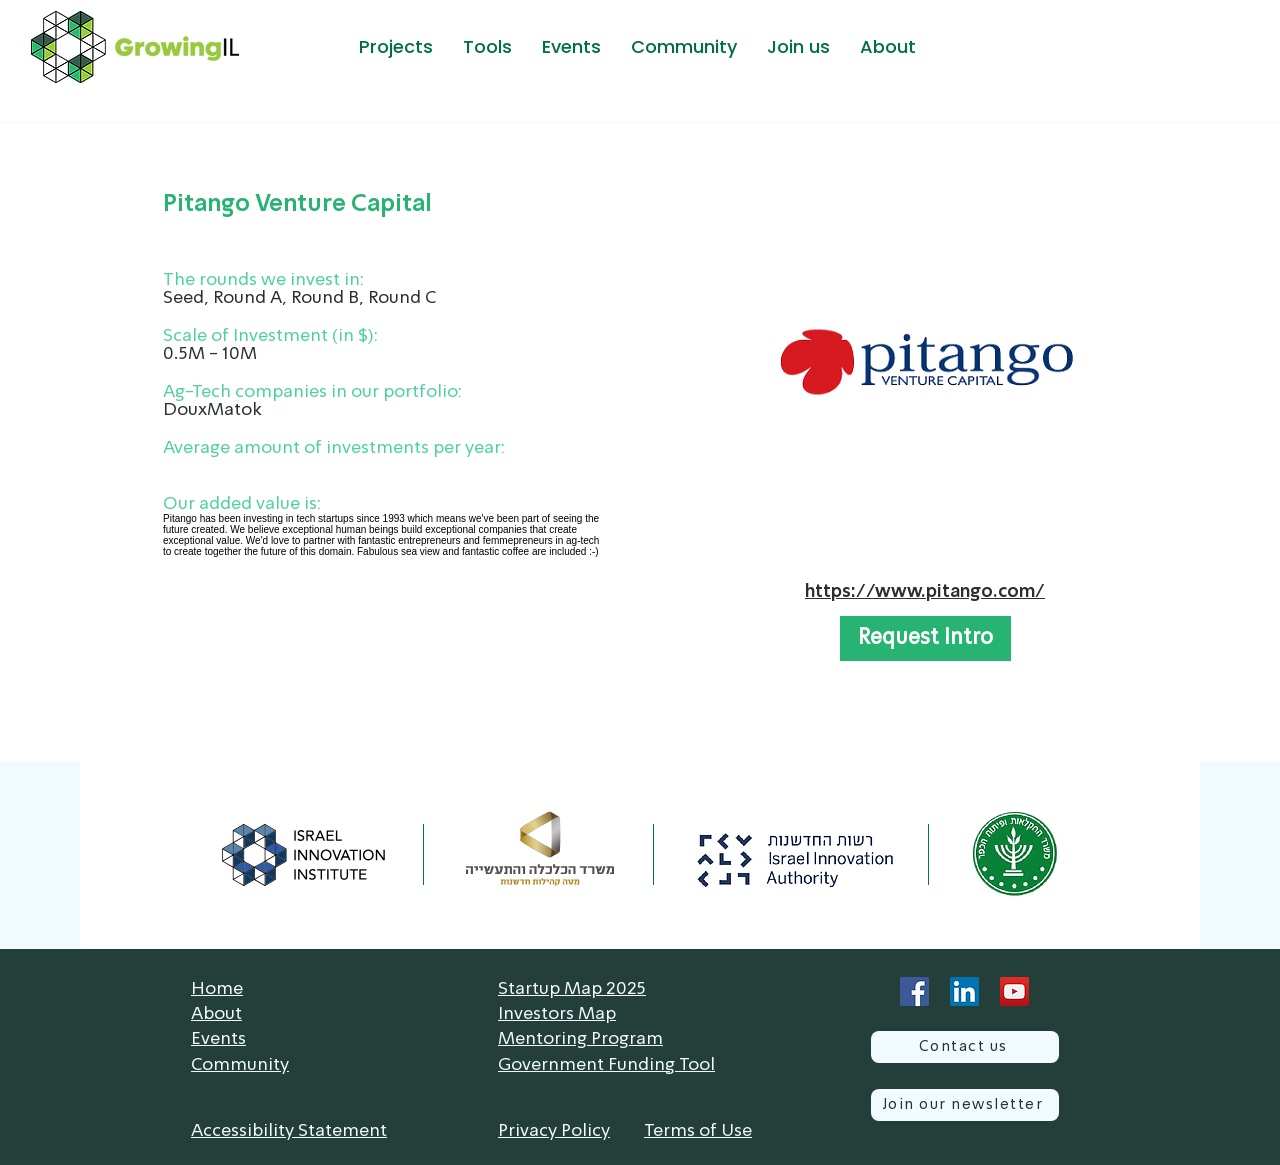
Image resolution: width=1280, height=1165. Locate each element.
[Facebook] (914, 991)
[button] (395, 47)
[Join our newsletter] (965, 1105)
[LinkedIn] (964, 991)
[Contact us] (965, 1047)
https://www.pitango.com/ (925, 592)
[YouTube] (1014, 991)
